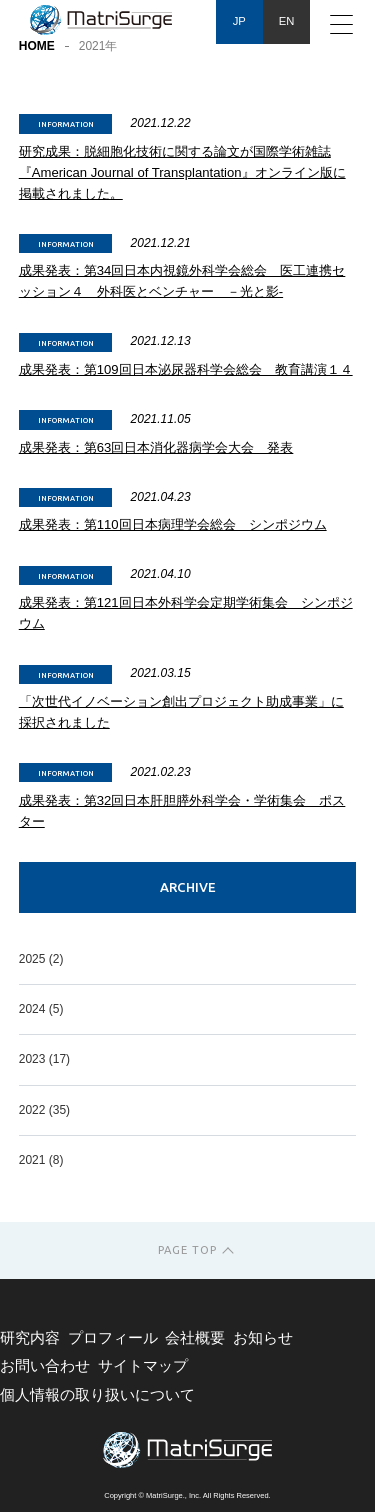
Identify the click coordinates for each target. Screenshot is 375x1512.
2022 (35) (44, 1110)
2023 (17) (44, 1059)
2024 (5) (41, 1009)
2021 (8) (41, 1160)
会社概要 (195, 1338)
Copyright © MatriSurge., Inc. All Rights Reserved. (187, 1495)
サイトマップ (143, 1366)
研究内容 (30, 1338)
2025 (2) (41, 959)
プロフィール (113, 1338)
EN (287, 21)
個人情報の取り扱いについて (97, 1395)
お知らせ (263, 1338)
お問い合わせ (45, 1366)
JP (239, 21)
